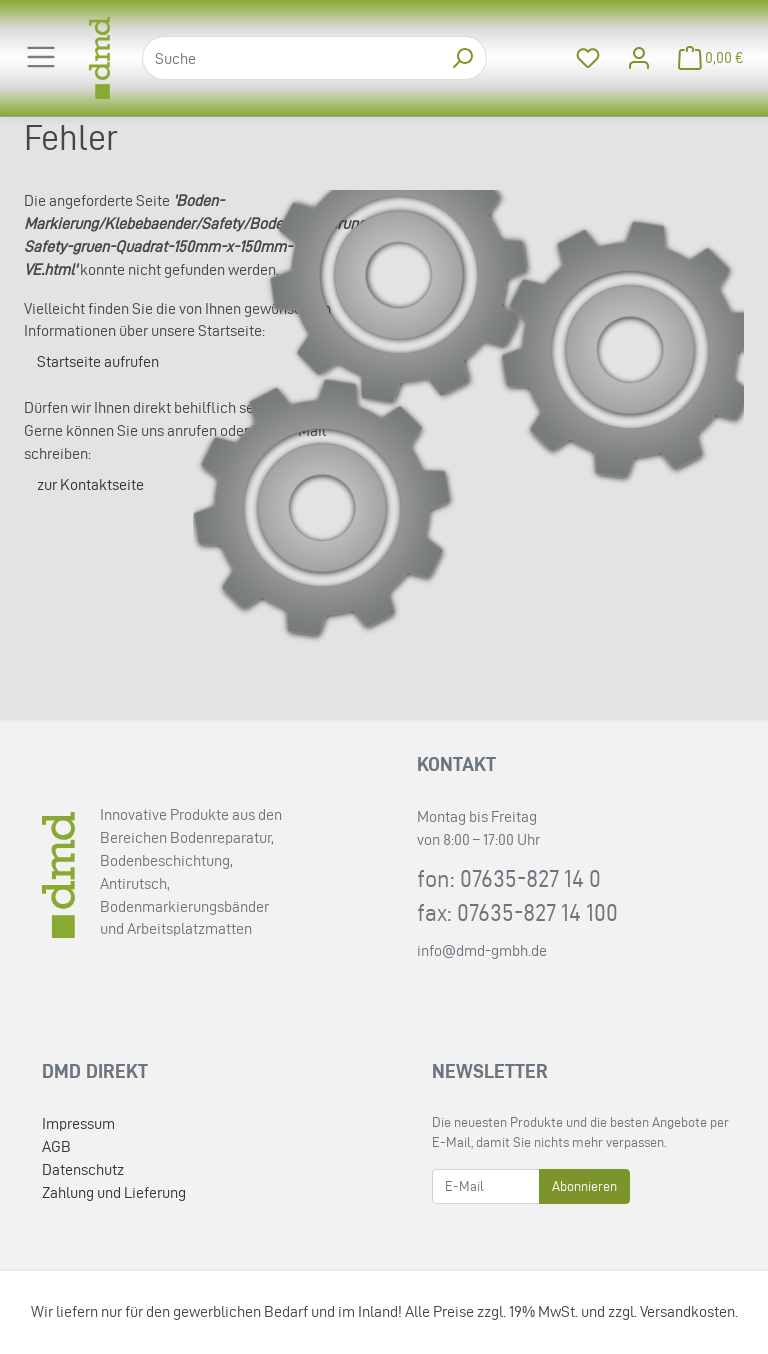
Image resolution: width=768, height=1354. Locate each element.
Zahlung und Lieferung (114, 1192)
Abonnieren (584, 1186)
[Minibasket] (705, 58)
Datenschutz (83, 1169)
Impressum (78, 1123)
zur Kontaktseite (90, 484)
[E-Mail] (486, 1186)
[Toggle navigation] (41, 57)
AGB (56, 1146)
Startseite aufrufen (98, 361)
